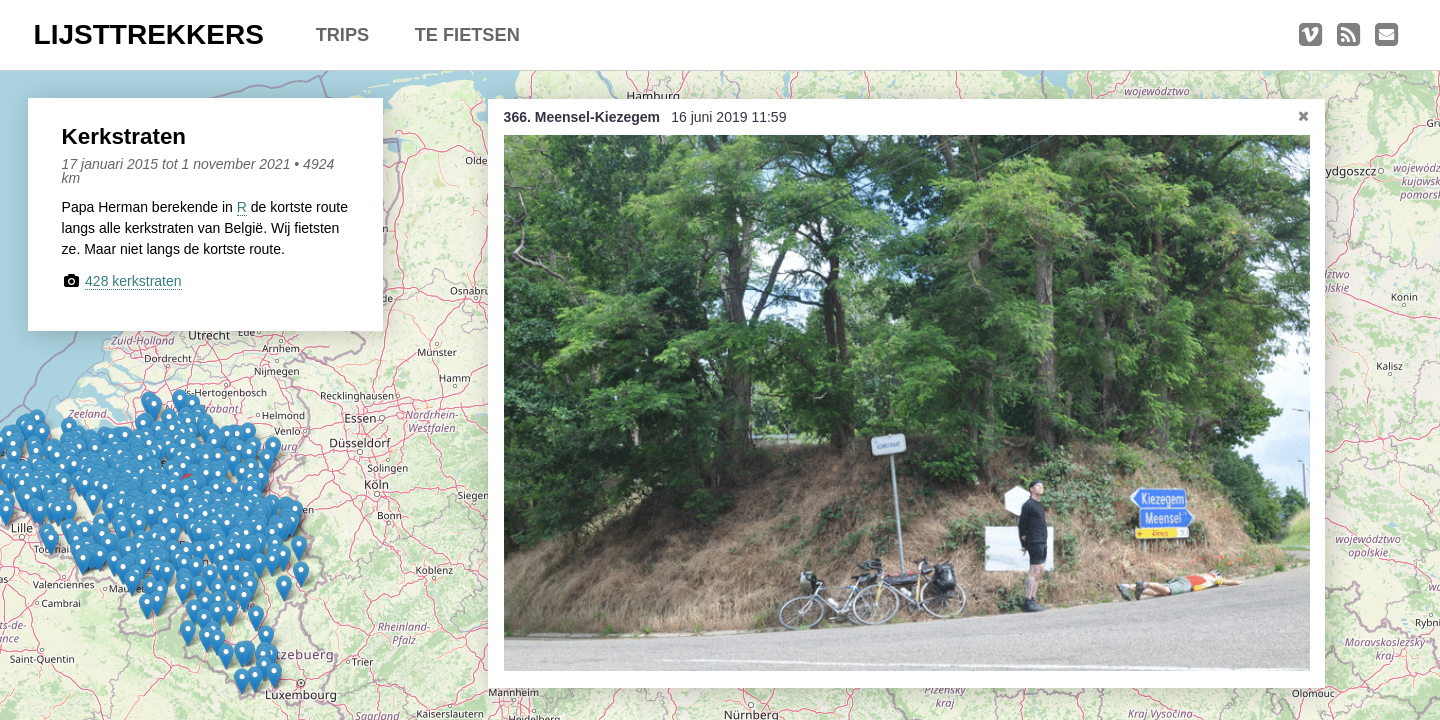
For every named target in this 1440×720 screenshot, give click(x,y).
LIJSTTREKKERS (149, 34)
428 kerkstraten (133, 281)
